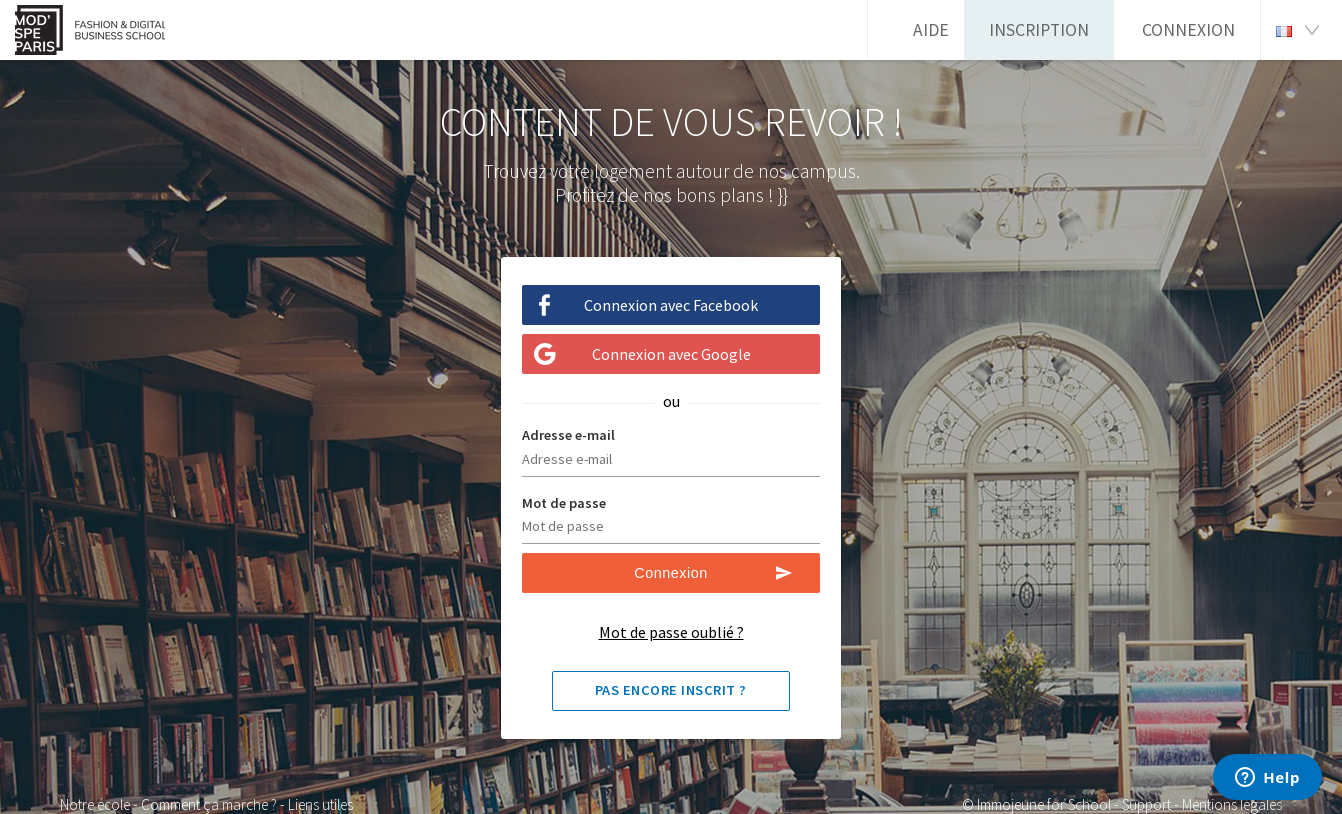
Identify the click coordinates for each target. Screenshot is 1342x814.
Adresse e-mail (568, 435)
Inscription (1039, 30)
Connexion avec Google (671, 354)
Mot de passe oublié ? (671, 632)
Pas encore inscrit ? (671, 690)
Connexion (1188, 30)
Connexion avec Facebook (671, 305)
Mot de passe (564, 503)
